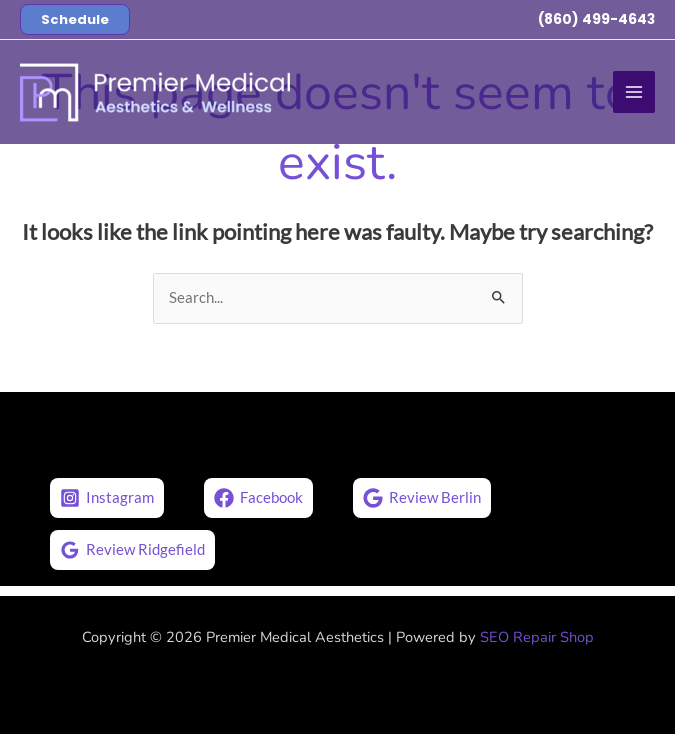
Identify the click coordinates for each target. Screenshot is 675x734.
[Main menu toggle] (634, 92)
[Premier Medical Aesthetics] (155, 92)
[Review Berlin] (422, 498)
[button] (75, 19)
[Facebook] (258, 498)
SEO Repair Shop (537, 637)
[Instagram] (107, 498)
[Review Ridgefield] (132, 550)
